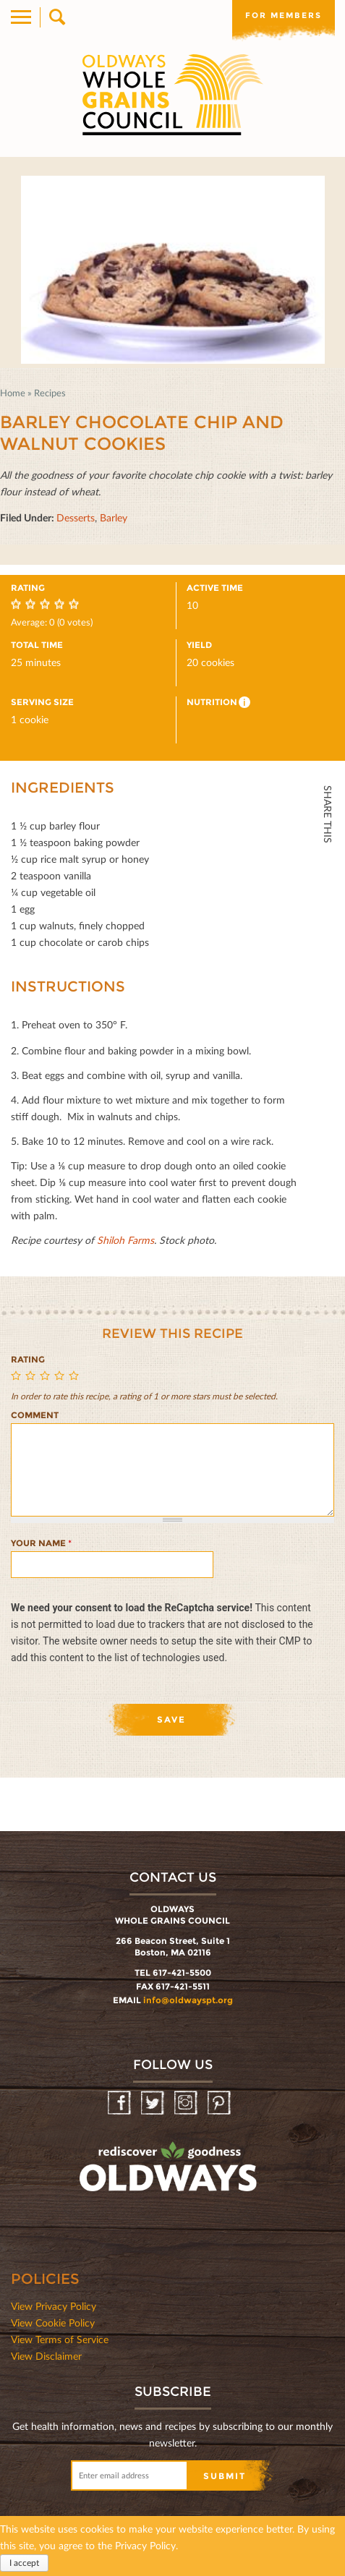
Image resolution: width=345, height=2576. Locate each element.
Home (12, 392)
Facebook (327, 865)
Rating (28, 1359)
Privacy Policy (145, 2545)
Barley (113, 517)
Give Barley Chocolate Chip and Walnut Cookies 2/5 (32, 1377)
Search (56, 17)
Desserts (75, 517)
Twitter (327, 897)
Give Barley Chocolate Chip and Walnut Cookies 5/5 (76, 1377)
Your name (41, 1543)
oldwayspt (170, 2173)
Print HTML (327, 960)
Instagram (187, 2103)
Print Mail (327, 992)
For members (283, 15)
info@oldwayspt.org (188, 2000)
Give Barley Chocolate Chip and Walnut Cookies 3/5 (47, 1377)
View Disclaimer (46, 2356)
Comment (35, 1414)
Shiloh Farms (125, 1240)
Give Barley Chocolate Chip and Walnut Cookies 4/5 (61, 1377)
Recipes (50, 392)
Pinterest (220, 2103)
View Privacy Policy (53, 2306)
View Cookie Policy (53, 2322)
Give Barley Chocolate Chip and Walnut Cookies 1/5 (18, 1377)
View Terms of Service (59, 2339)
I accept (24, 2562)
